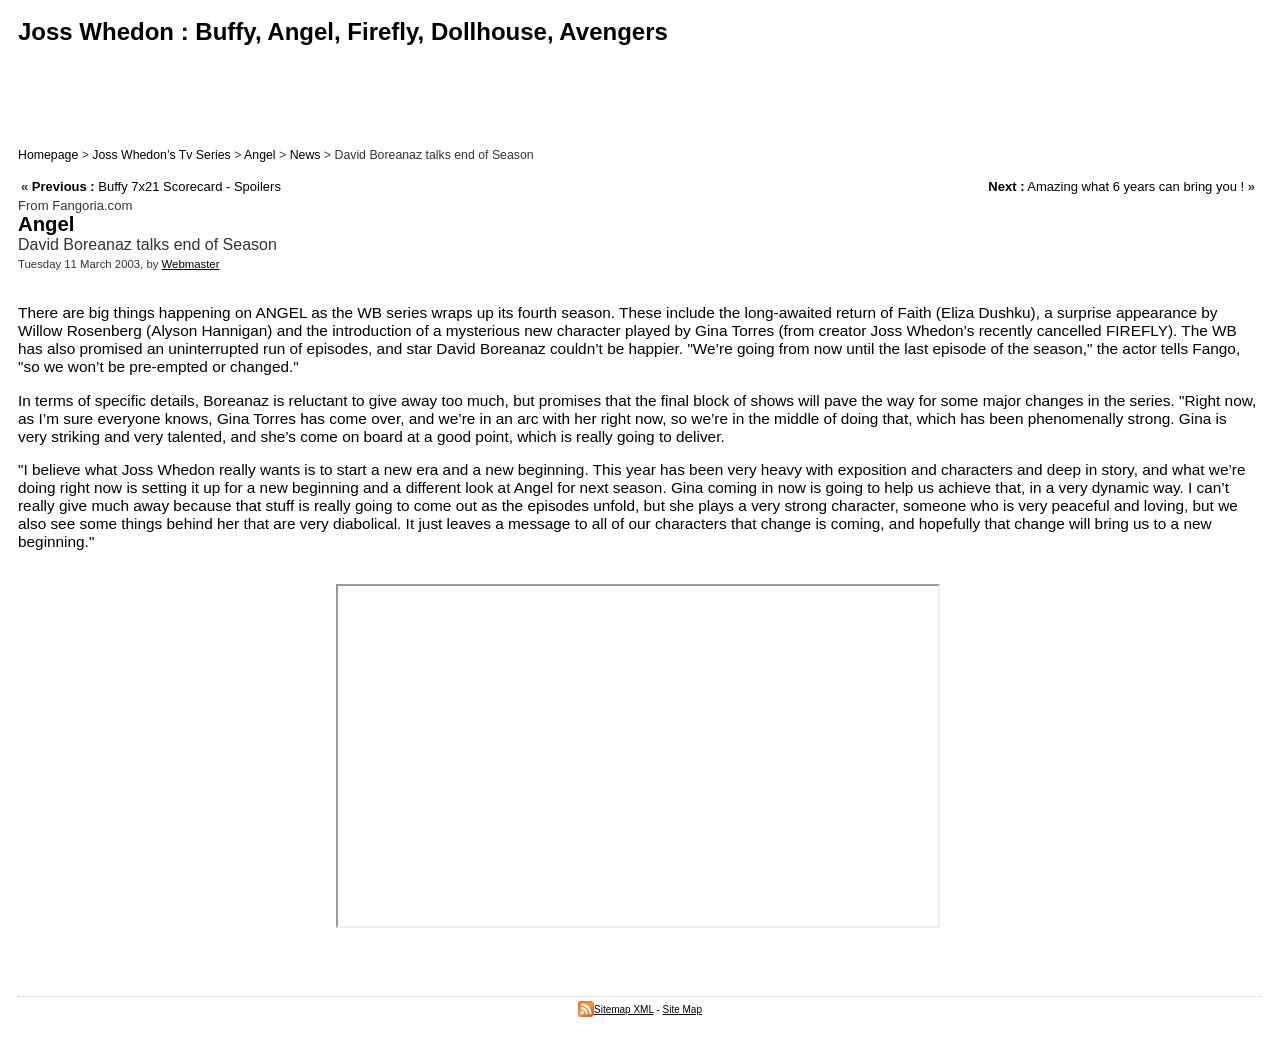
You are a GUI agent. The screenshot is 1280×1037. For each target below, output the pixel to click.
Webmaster (191, 264)
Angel (260, 155)
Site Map (682, 1009)
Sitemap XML (616, 1009)
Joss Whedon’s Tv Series (161, 155)
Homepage (48, 155)
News (305, 155)
